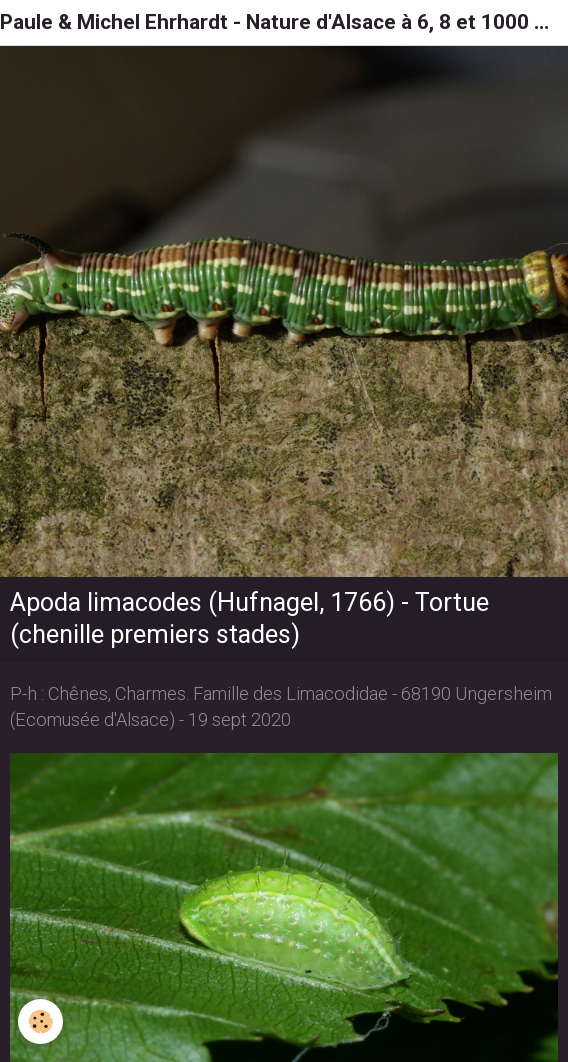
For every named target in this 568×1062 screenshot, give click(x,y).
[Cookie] (40, 1021)
